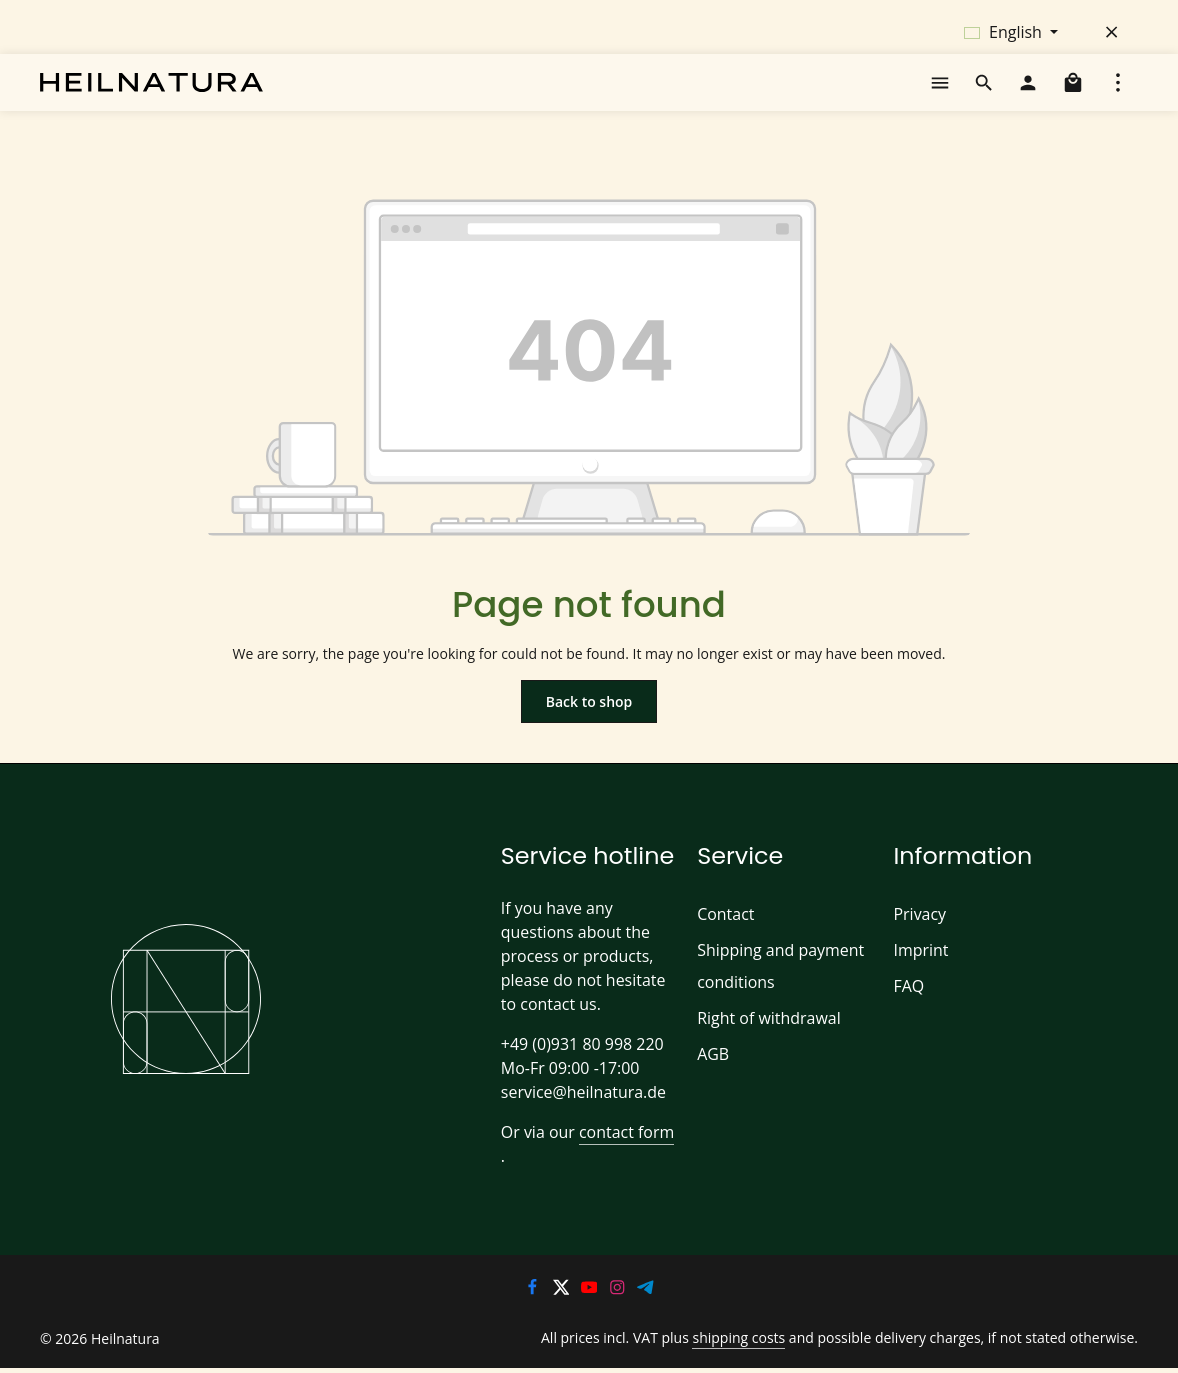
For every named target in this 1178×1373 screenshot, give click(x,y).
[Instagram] (619, 1289)
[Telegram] (646, 1289)
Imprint (917, 973)
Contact (724, 937)
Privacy (919, 937)
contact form (619, 1155)
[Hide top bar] (1112, 32)
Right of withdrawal (764, 1041)
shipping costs (757, 1338)
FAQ (909, 1009)
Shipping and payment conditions (776, 989)
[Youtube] (591, 1289)
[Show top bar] (1118, 94)
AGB (714, 1077)
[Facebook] (534, 1289)
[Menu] (940, 94)
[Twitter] (562, 1289)
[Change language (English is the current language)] (1011, 32)
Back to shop (589, 723)
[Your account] (1028, 94)
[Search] (984, 94)
